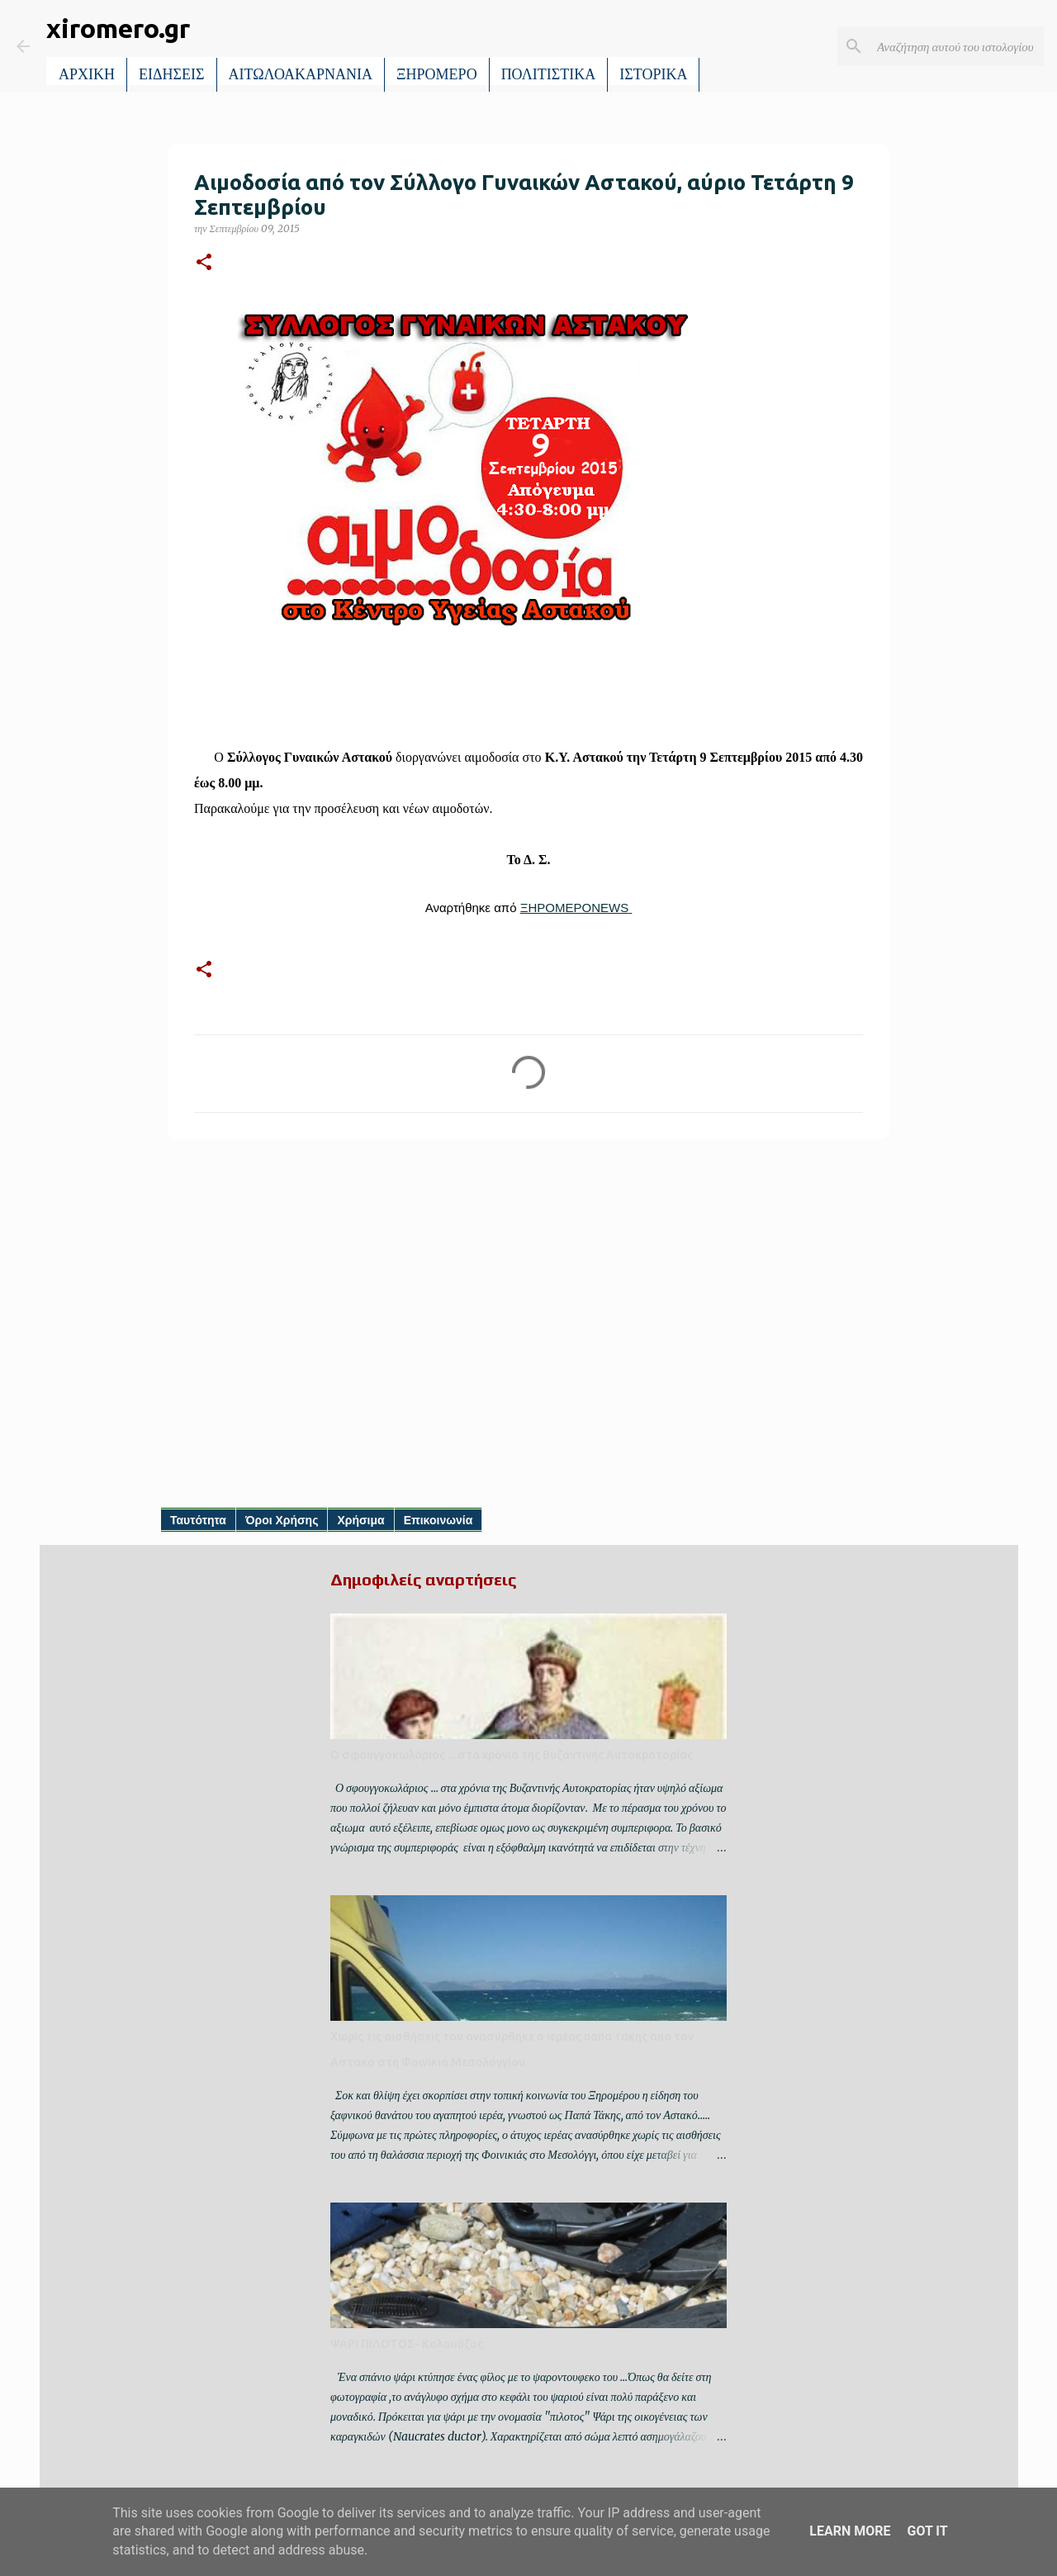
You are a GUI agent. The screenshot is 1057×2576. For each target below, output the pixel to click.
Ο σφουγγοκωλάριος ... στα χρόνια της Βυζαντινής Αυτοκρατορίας (511, 1754)
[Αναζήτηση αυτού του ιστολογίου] (957, 46)
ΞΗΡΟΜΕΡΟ (436, 74)
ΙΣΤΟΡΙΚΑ (653, 74)
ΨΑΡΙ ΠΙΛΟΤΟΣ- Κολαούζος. (408, 2343)
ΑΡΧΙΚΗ (87, 74)
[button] (204, 263)
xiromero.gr (118, 28)
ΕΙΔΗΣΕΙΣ (172, 74)
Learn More (849, 2531)
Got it (927, 2531)
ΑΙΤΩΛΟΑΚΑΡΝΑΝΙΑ (301, 74)
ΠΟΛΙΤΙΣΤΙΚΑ (548, 74)
